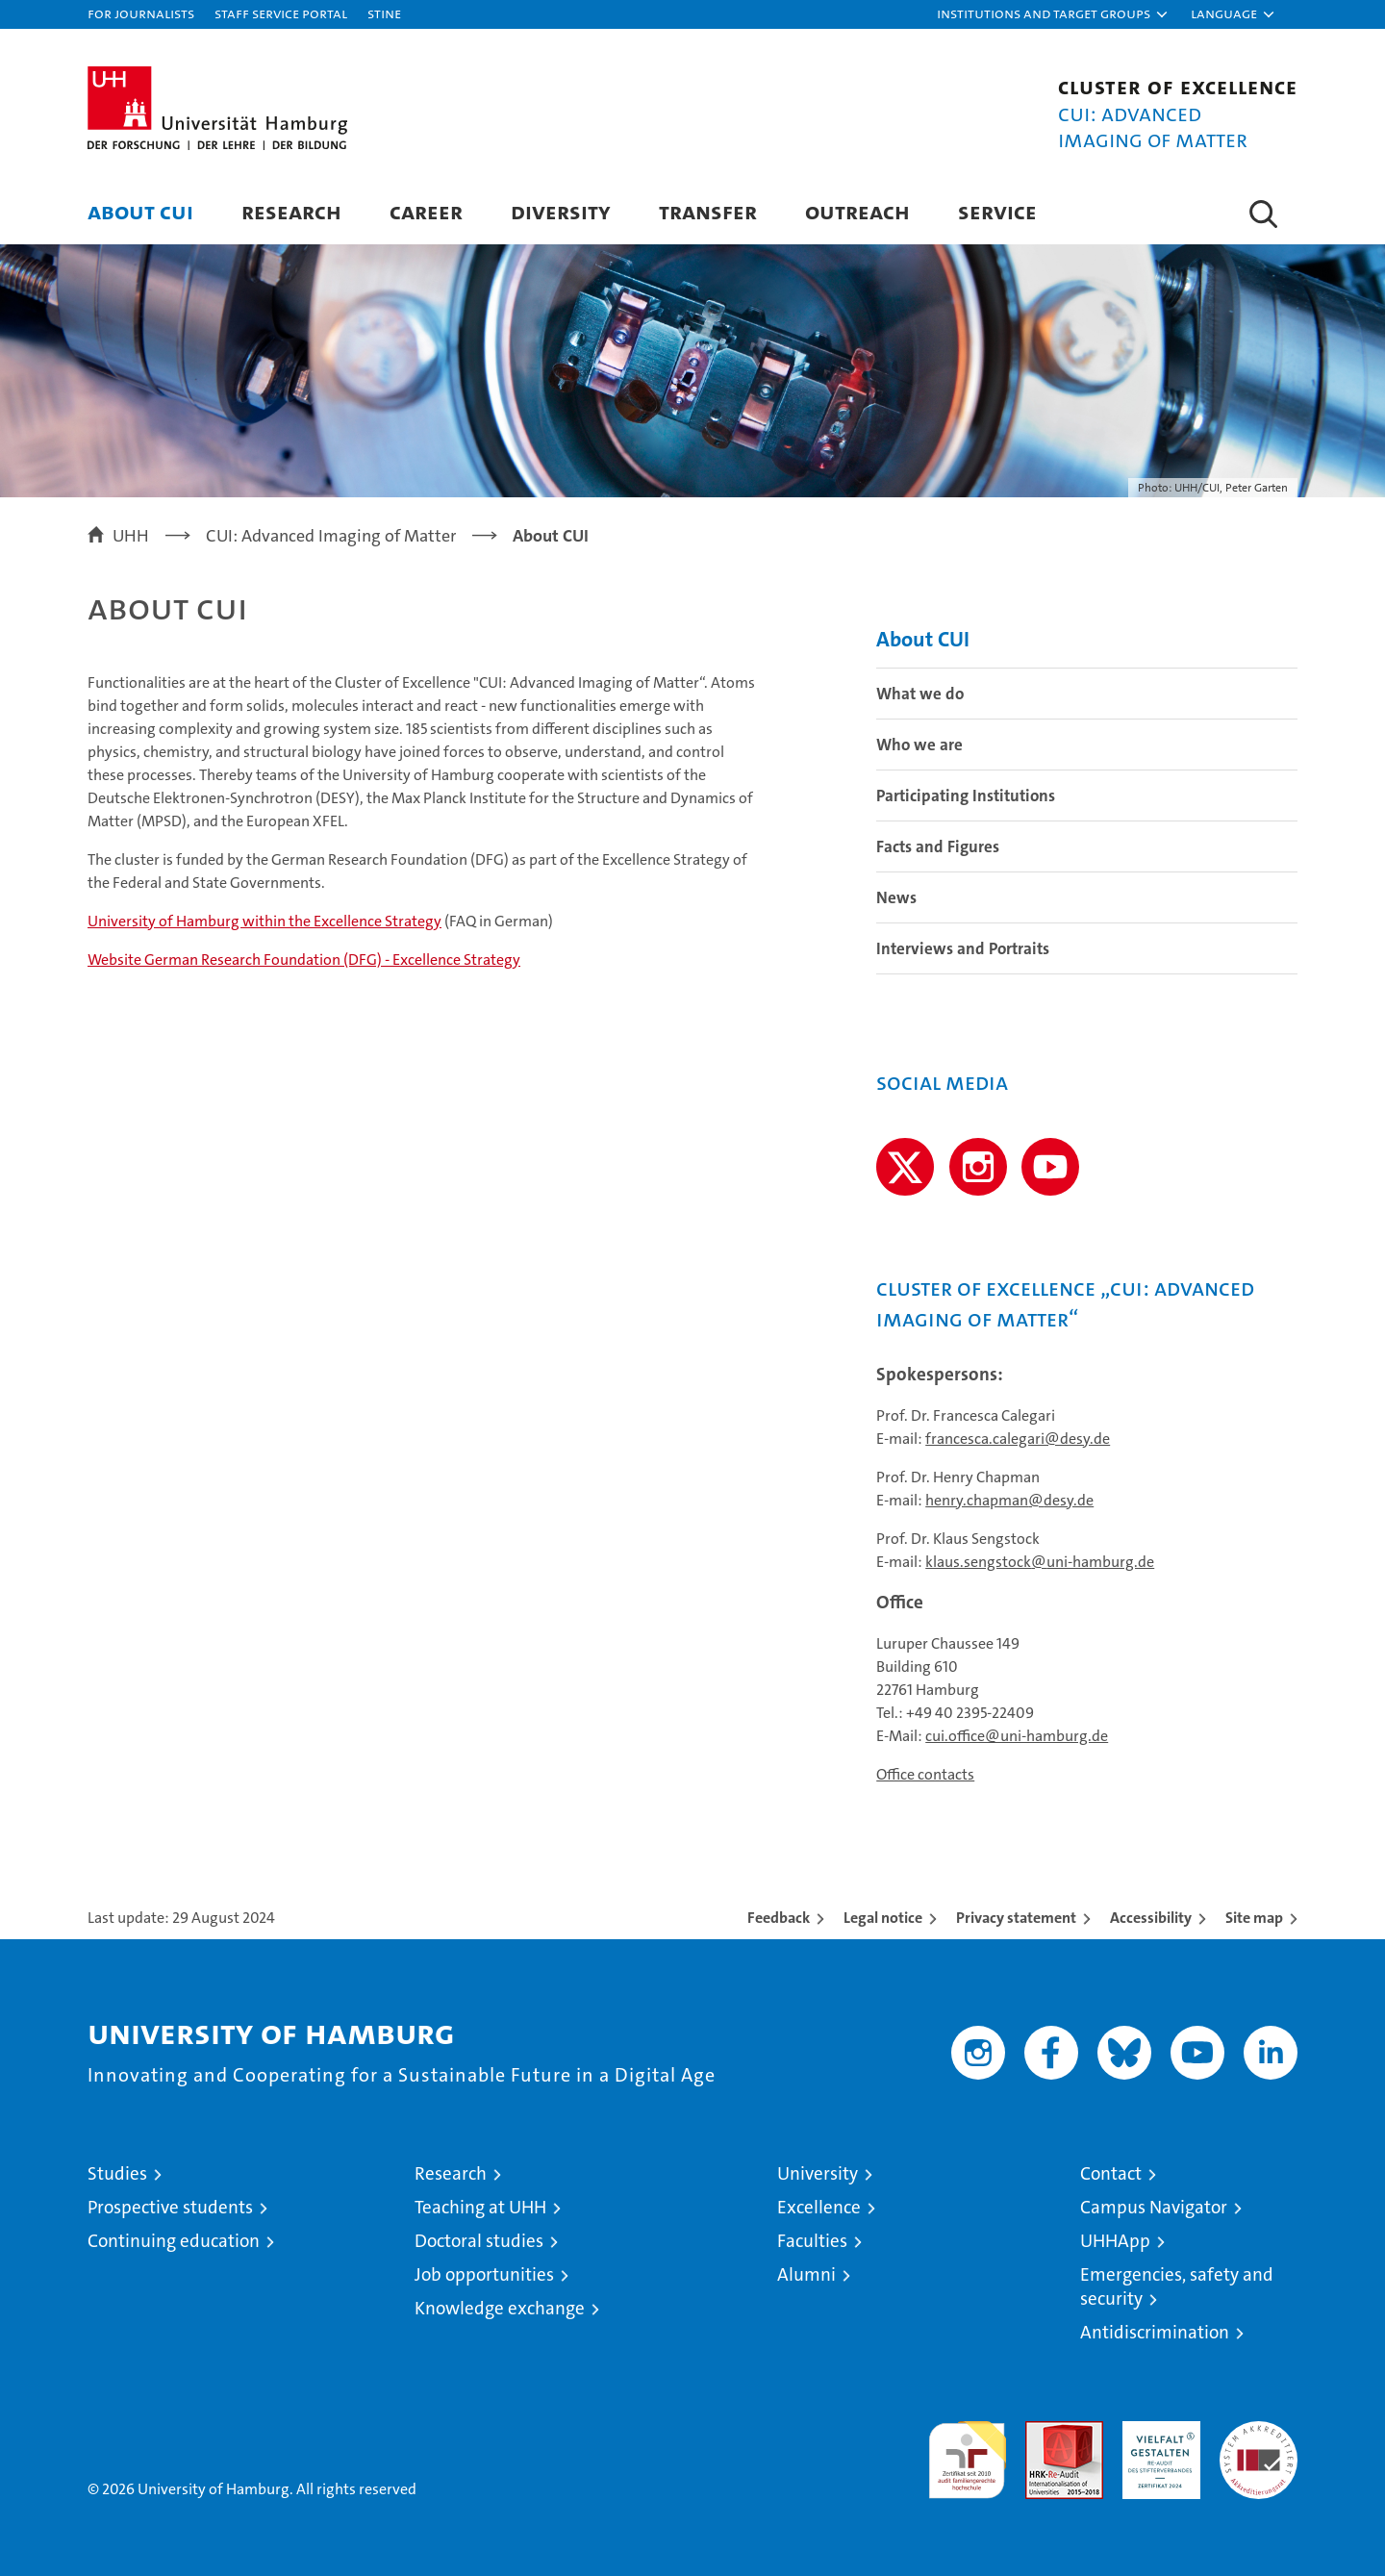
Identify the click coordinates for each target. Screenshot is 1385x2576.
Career (426, 211)
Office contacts (925, 1774)
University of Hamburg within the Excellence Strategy (264, 921)
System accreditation (1258, 2441)
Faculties (812, 2241)
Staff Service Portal (280, 13)
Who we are (919, 744)
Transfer (708, 211)
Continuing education (174, 2241)
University (817, 2173)
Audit (1043, 2431)
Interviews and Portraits (962, 948)
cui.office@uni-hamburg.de (1016, 1736)
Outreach (857, 211)
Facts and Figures (937, 846)
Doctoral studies (479, 2241)
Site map (1254, 1917)
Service (997, 211)
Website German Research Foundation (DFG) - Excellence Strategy (304, 959)
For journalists (141, 13)
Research (291, 211)
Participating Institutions (965, 795)
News (896, 897)
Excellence (819, 2207)
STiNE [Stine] (384, 13)
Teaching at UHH (480, 2207)
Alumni (806, 2274)
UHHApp (1115, 2241)
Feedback (778, 1917)
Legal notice (883, 1917)
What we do (920, 693)
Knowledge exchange (500, 2308)
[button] (1053, 14)
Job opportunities (484, 2274)
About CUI (140, 211)
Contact (1111, 2173)
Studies (117, 2173)
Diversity (561, 211)
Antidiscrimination (1154, 2332)
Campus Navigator (1153, 2207)
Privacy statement (1016, 1917)
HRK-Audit (1156, 2431)
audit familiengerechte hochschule (967, 2451)
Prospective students (170, 2207)
